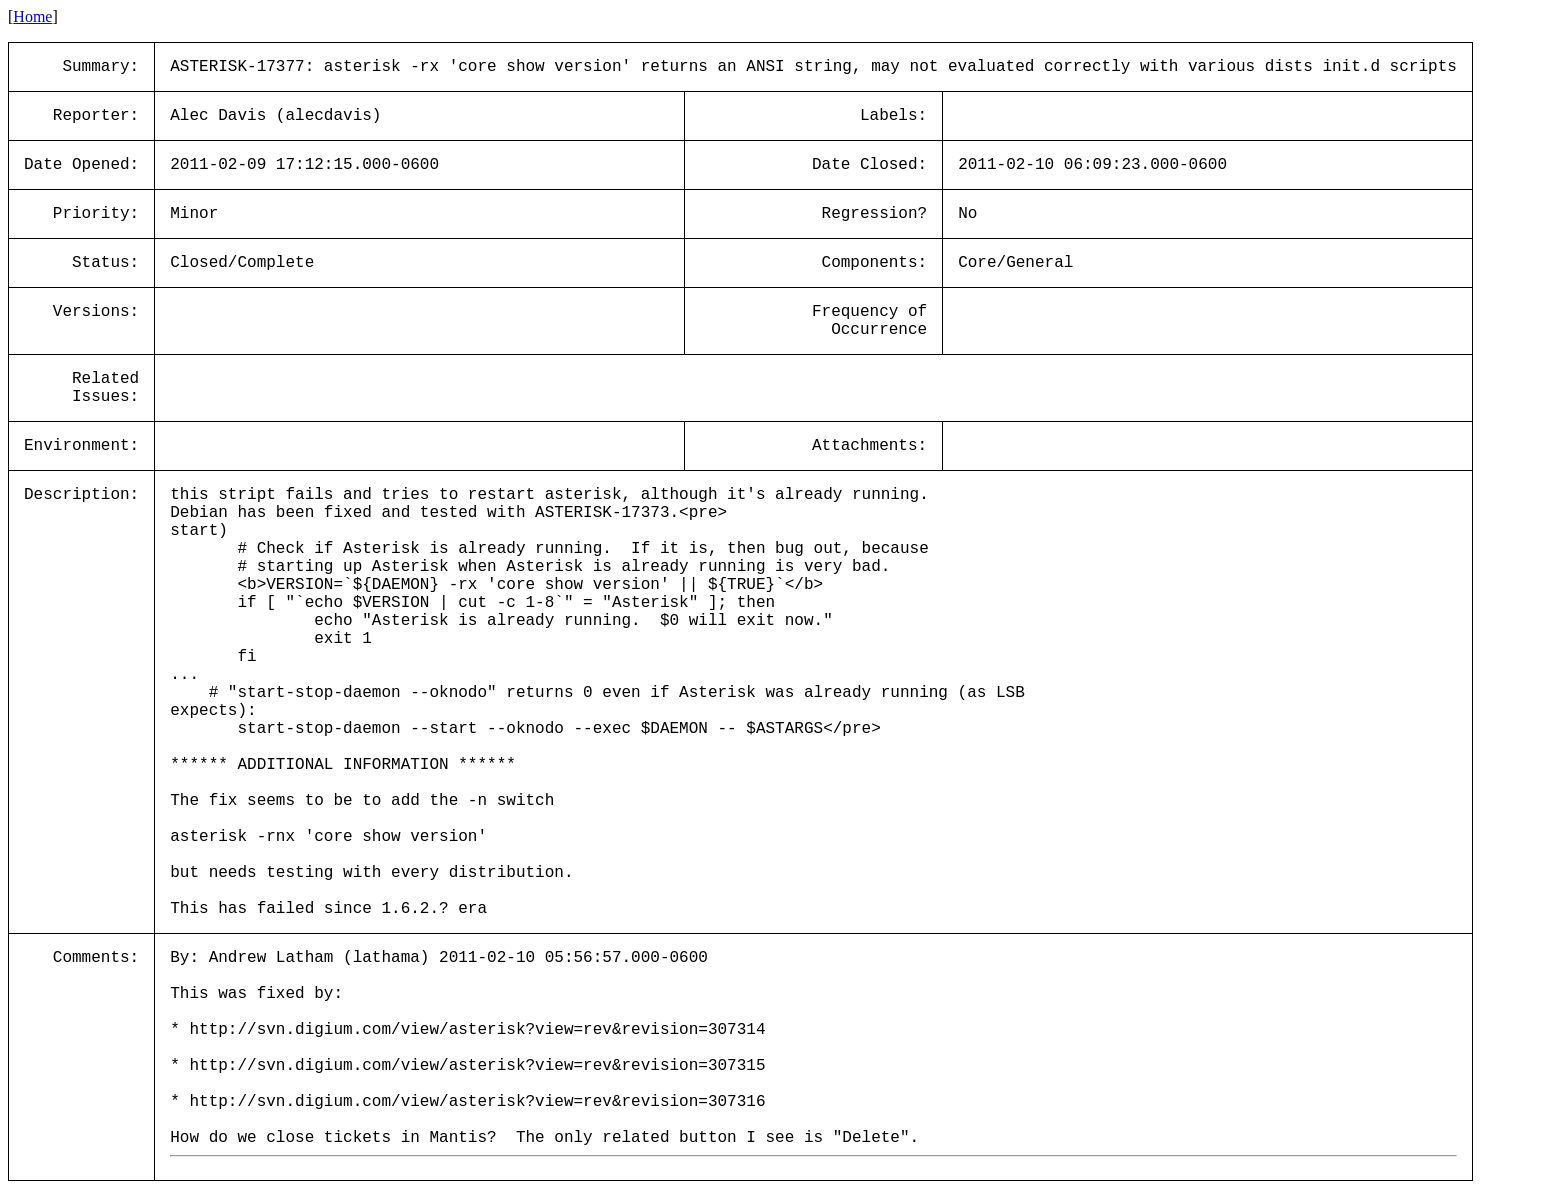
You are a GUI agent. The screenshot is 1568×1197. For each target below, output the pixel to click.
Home (32, 16)
